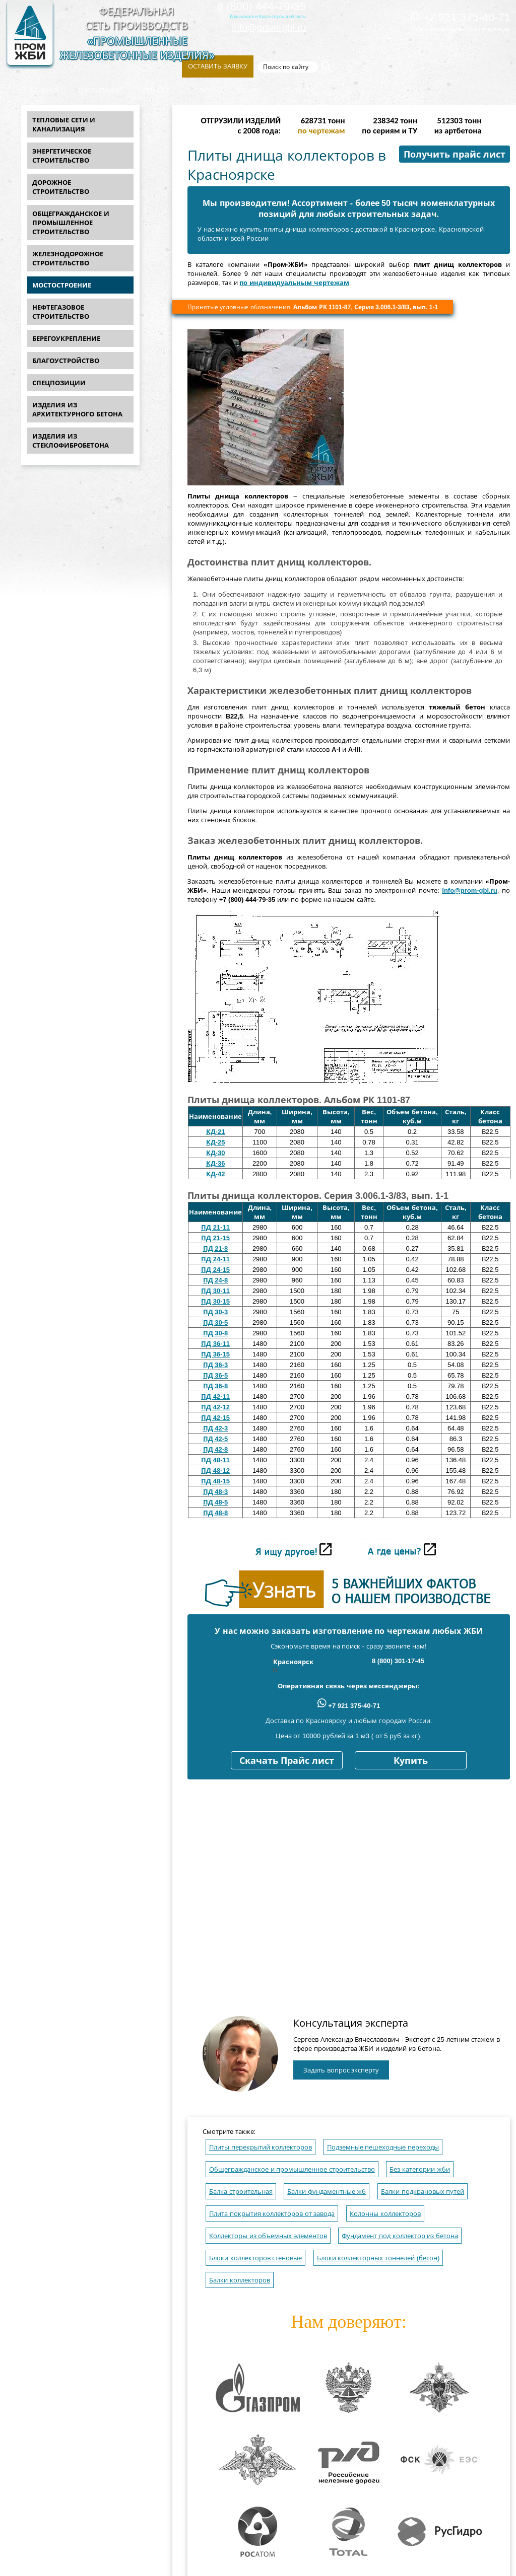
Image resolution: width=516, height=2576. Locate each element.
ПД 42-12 (215, 1407)
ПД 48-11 (215, 1460)
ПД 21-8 (215, 1248)
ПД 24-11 (215, 1259)
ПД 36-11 (215, 1343)
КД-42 (215, 1174)
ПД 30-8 (215, 1333)
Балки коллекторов (239, 2280)
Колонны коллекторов (385, 2213)
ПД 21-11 (215, 1227)
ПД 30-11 (215, 1291)
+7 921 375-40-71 (460, 17)
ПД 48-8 (215, 1513)
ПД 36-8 (215, 1386)
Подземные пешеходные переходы (383, 2147)
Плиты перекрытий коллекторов (260, 2147)
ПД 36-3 (215, 1365)
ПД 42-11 (215, 1396)
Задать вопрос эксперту (341, 2070)
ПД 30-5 (215, 1322)
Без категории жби (419, 2169)
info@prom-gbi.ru (269, 27)
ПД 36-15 (215, 1354)
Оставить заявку (217, 66)
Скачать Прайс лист (286, 1761)
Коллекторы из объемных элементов (268, 2236)
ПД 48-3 (215, 1491)
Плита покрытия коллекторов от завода (272, 2213)
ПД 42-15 (215, 1417)
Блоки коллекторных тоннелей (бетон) (378, 2258)
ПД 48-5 (215, 1502)
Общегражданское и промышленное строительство (292, 2169)
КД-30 (215, 1153)
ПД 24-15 (215, 1269)
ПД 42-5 (215, 1439)
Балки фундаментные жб (326, 2191)
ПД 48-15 (215, 1481)
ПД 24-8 (215, 1280)
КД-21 (215, 1131)
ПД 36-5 (215, 1375)
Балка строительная (241, 2191)
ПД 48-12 (215, 1470)
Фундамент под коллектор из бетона (400, 2236)
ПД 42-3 (215, 1428)
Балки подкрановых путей (422, 2191)
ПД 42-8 (215, 1449)
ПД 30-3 (215, 1312)
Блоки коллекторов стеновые (255, 2258)
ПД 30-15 (215, 1301)
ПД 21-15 (215, 1238)
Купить (411, 1761)
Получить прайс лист (454, 155)
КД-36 (215, 1163)
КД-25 (215, 1142)
